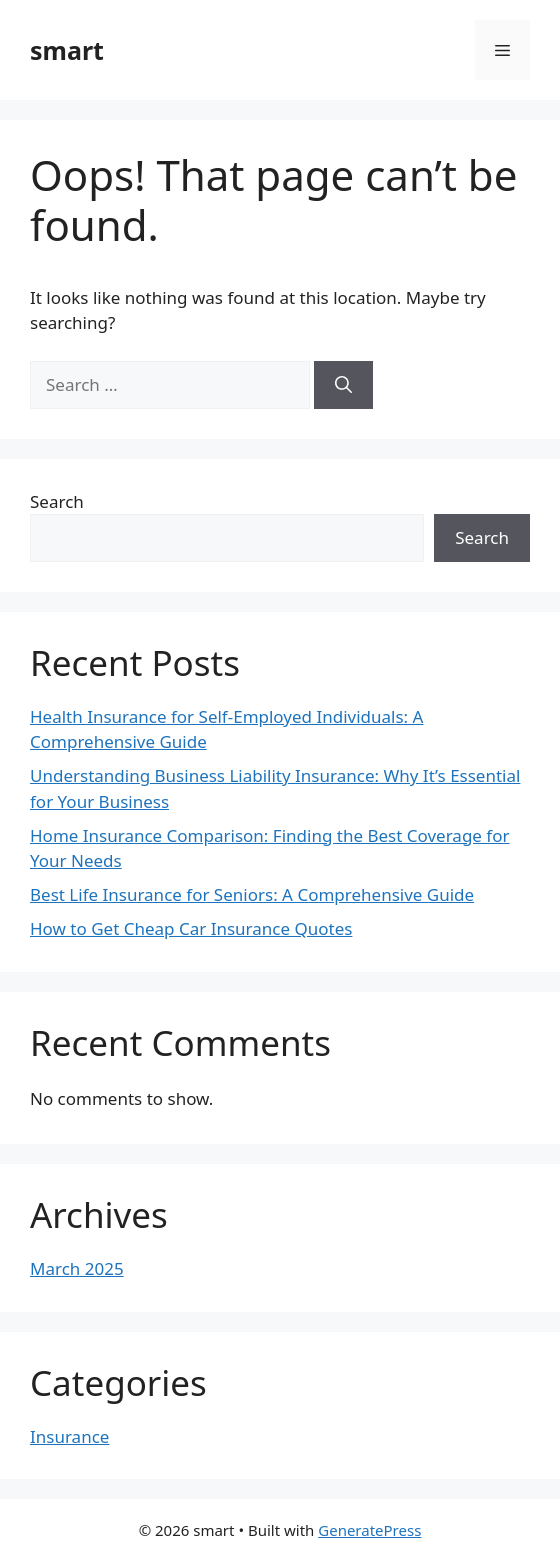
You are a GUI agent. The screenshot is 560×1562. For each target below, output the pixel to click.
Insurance (69, 1436)
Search (57, 501)
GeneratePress (369, 1530)
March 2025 (77, 1268)
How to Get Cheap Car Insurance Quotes (191, 928)
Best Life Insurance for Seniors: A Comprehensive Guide (252, 894)
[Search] (343, 385)
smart (67, 50)
